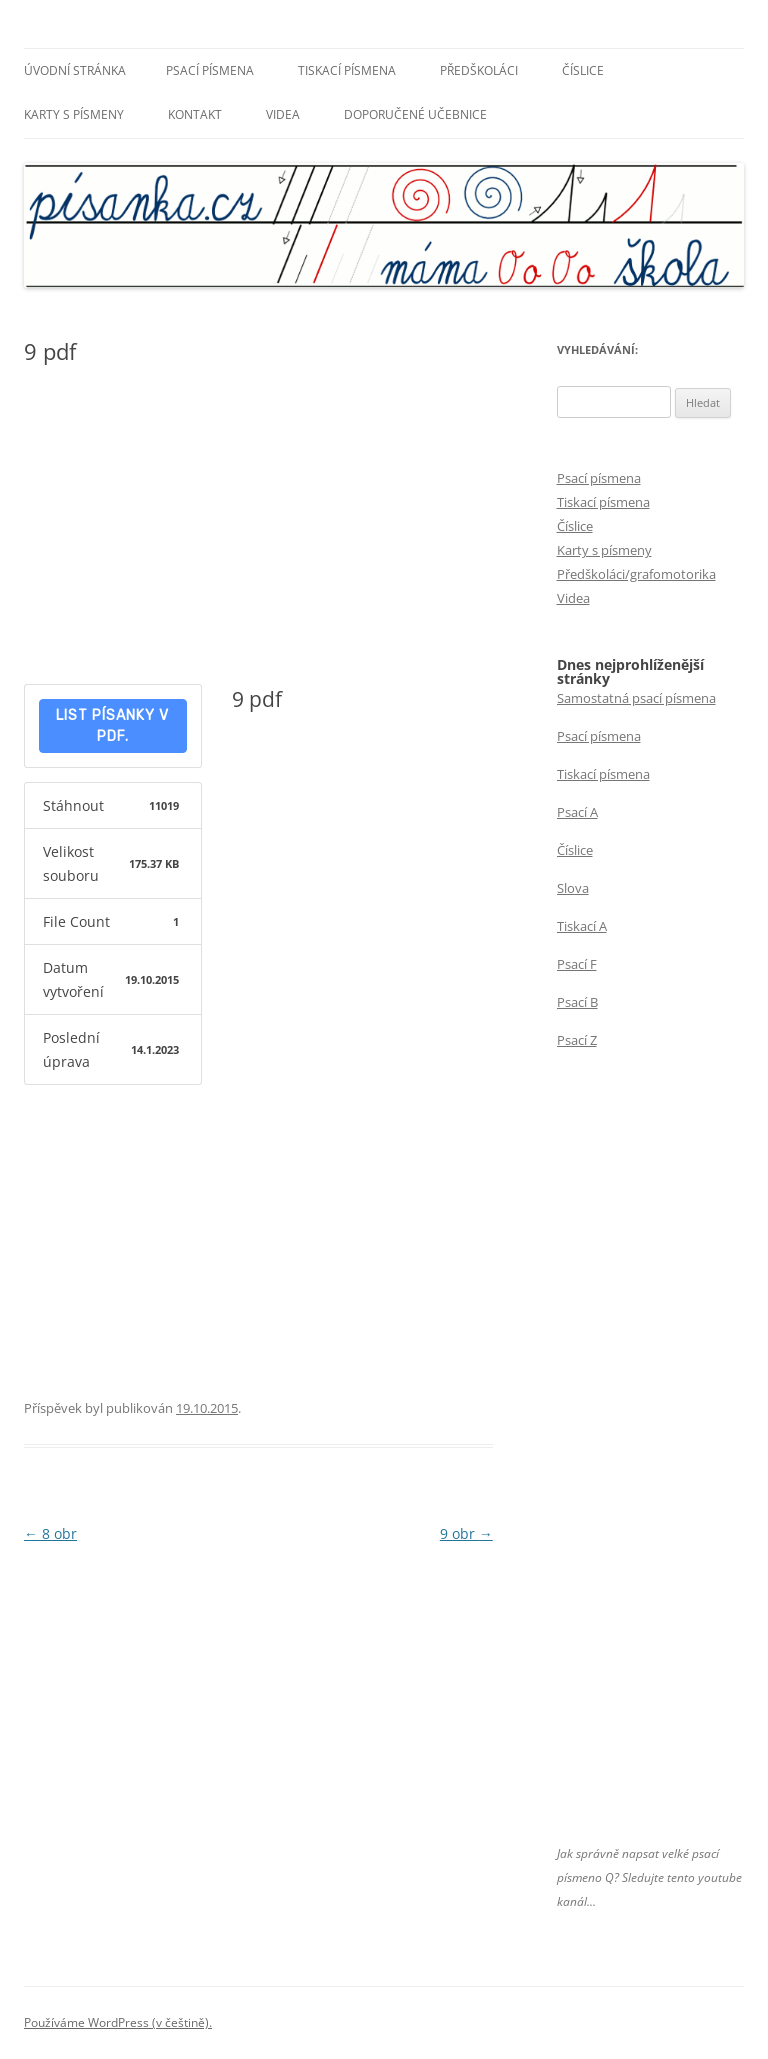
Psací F (577, 964)
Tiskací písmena (347, 70)
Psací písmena (210, 70)
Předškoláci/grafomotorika (636, 574)
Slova (573, 888)
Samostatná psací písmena (636, 698)
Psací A (577, 812)
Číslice (583, 70)
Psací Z (577, 1040)
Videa (283, 114)
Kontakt (195, 114)
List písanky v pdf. (112, 726)
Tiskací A (582, 926)
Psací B (577, 1002)
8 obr (50, 1533)
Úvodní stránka (75, 70)
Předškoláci (479, 70)
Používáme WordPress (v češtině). (118, 2022)
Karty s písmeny (74, 114)
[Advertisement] (258, 529)
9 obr (466, 1533)
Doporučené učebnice (415, 114)
